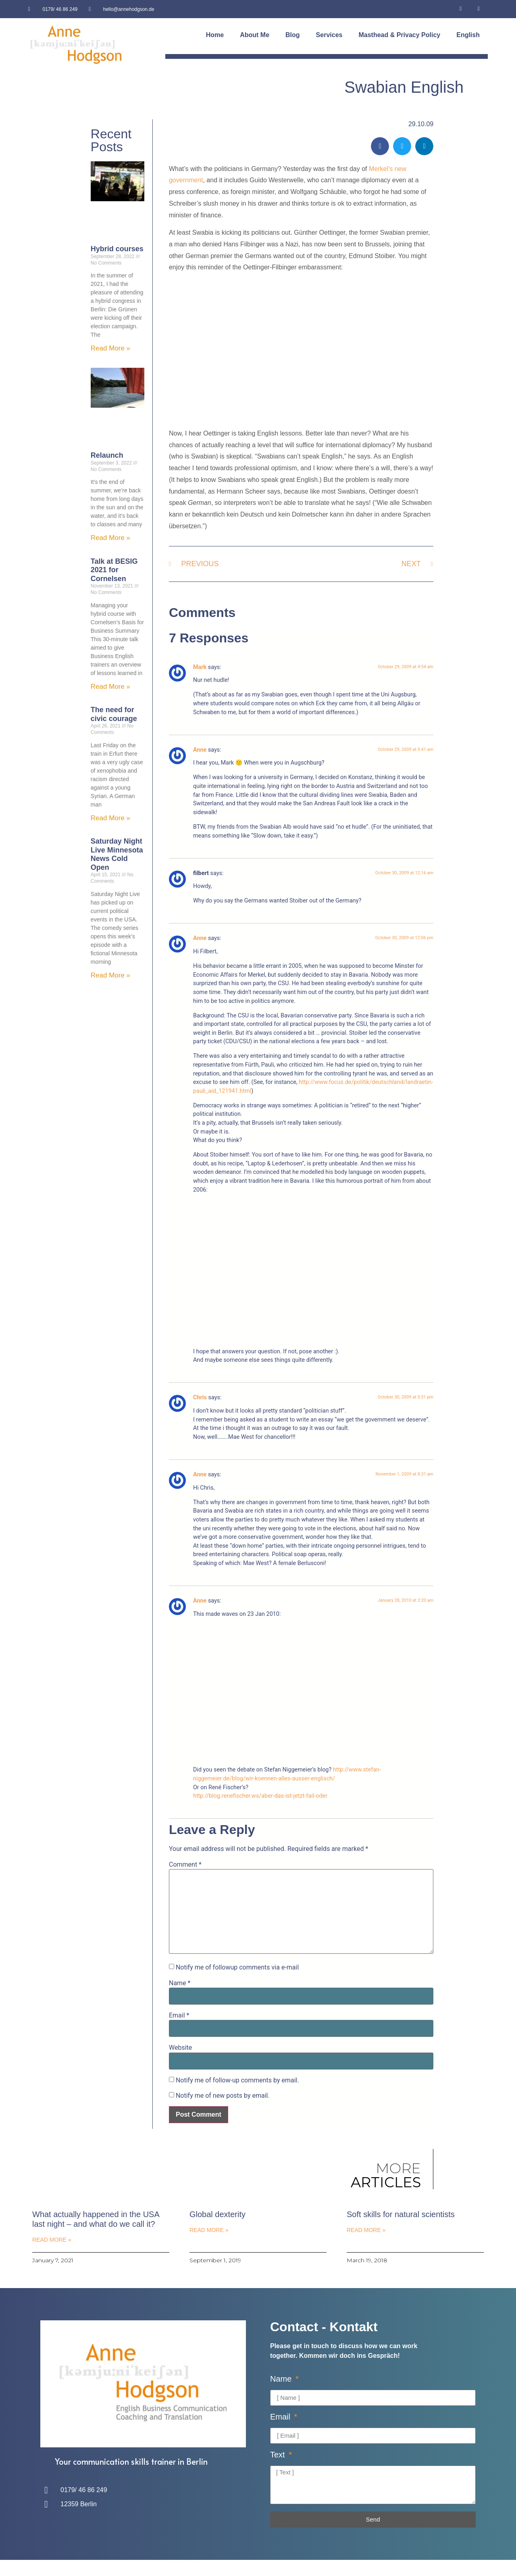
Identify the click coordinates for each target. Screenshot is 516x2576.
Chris (200, 1397)
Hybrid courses (117, 249)
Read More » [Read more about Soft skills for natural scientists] (366, 2230)
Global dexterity (217, 2214)
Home (215, 34)
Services (329, 34)
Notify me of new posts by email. (223, 2095)
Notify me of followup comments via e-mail (237, 1967)
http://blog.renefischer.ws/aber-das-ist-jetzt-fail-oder (260, 1795)
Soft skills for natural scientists (401, 2214)
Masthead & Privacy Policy (399, 34)
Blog (292, 34)
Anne (199, 749)
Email (179, 2015)
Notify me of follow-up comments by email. (237, 2080)
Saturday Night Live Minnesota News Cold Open (117, 854)
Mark (199, 667)
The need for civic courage (114, 714)
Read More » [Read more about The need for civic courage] (110, 818)
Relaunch (107, 455)
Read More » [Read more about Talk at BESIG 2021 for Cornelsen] (110, 686)
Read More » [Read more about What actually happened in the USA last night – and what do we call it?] (51, 2239)
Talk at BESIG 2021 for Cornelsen (114, 570)
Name (180, 1983)
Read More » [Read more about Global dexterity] (208, 2230)
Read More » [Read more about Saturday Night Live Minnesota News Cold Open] (110, 975)
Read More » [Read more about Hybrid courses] (110, 348)
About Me (254, 34)
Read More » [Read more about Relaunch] (110, 538)
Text (278, 2455)
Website (180, 2048)
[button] (380, 146)
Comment (185, 1864)
